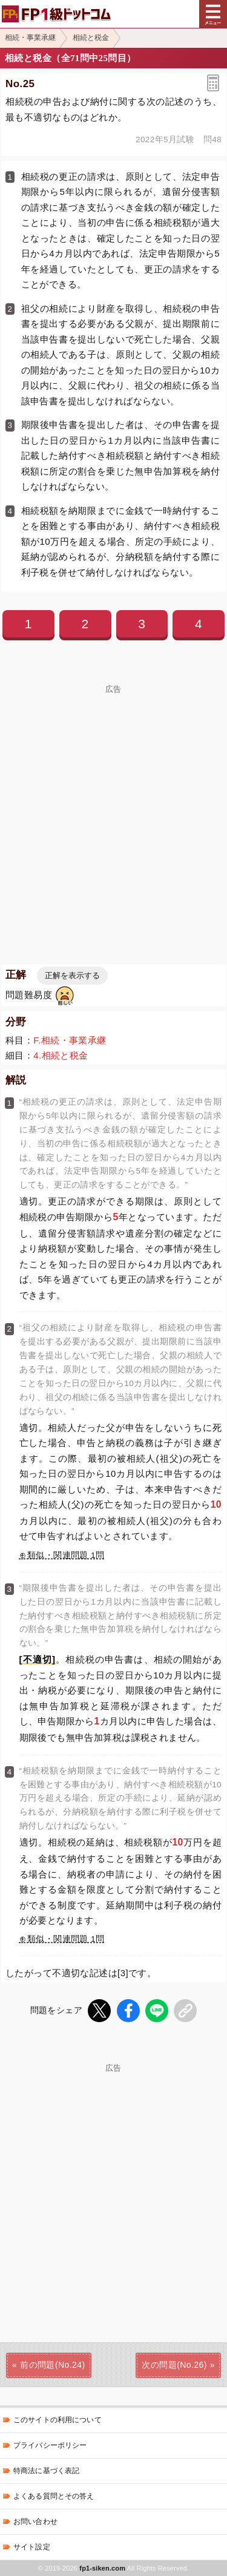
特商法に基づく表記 (46, 2470)
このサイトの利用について (57, 2420)
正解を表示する (72, 975)
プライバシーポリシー (50, 2445)
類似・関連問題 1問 (65, 1555)
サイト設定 (31, 2547)
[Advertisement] (113, 2185)
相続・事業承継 (30, 37)
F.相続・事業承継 (69, 1040)
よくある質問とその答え (53, 2496)
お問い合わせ (35, 2521)
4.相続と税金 (60, 1055)
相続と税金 (91, 37)
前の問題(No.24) (52, 2365)
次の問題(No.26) (174, 2365)
